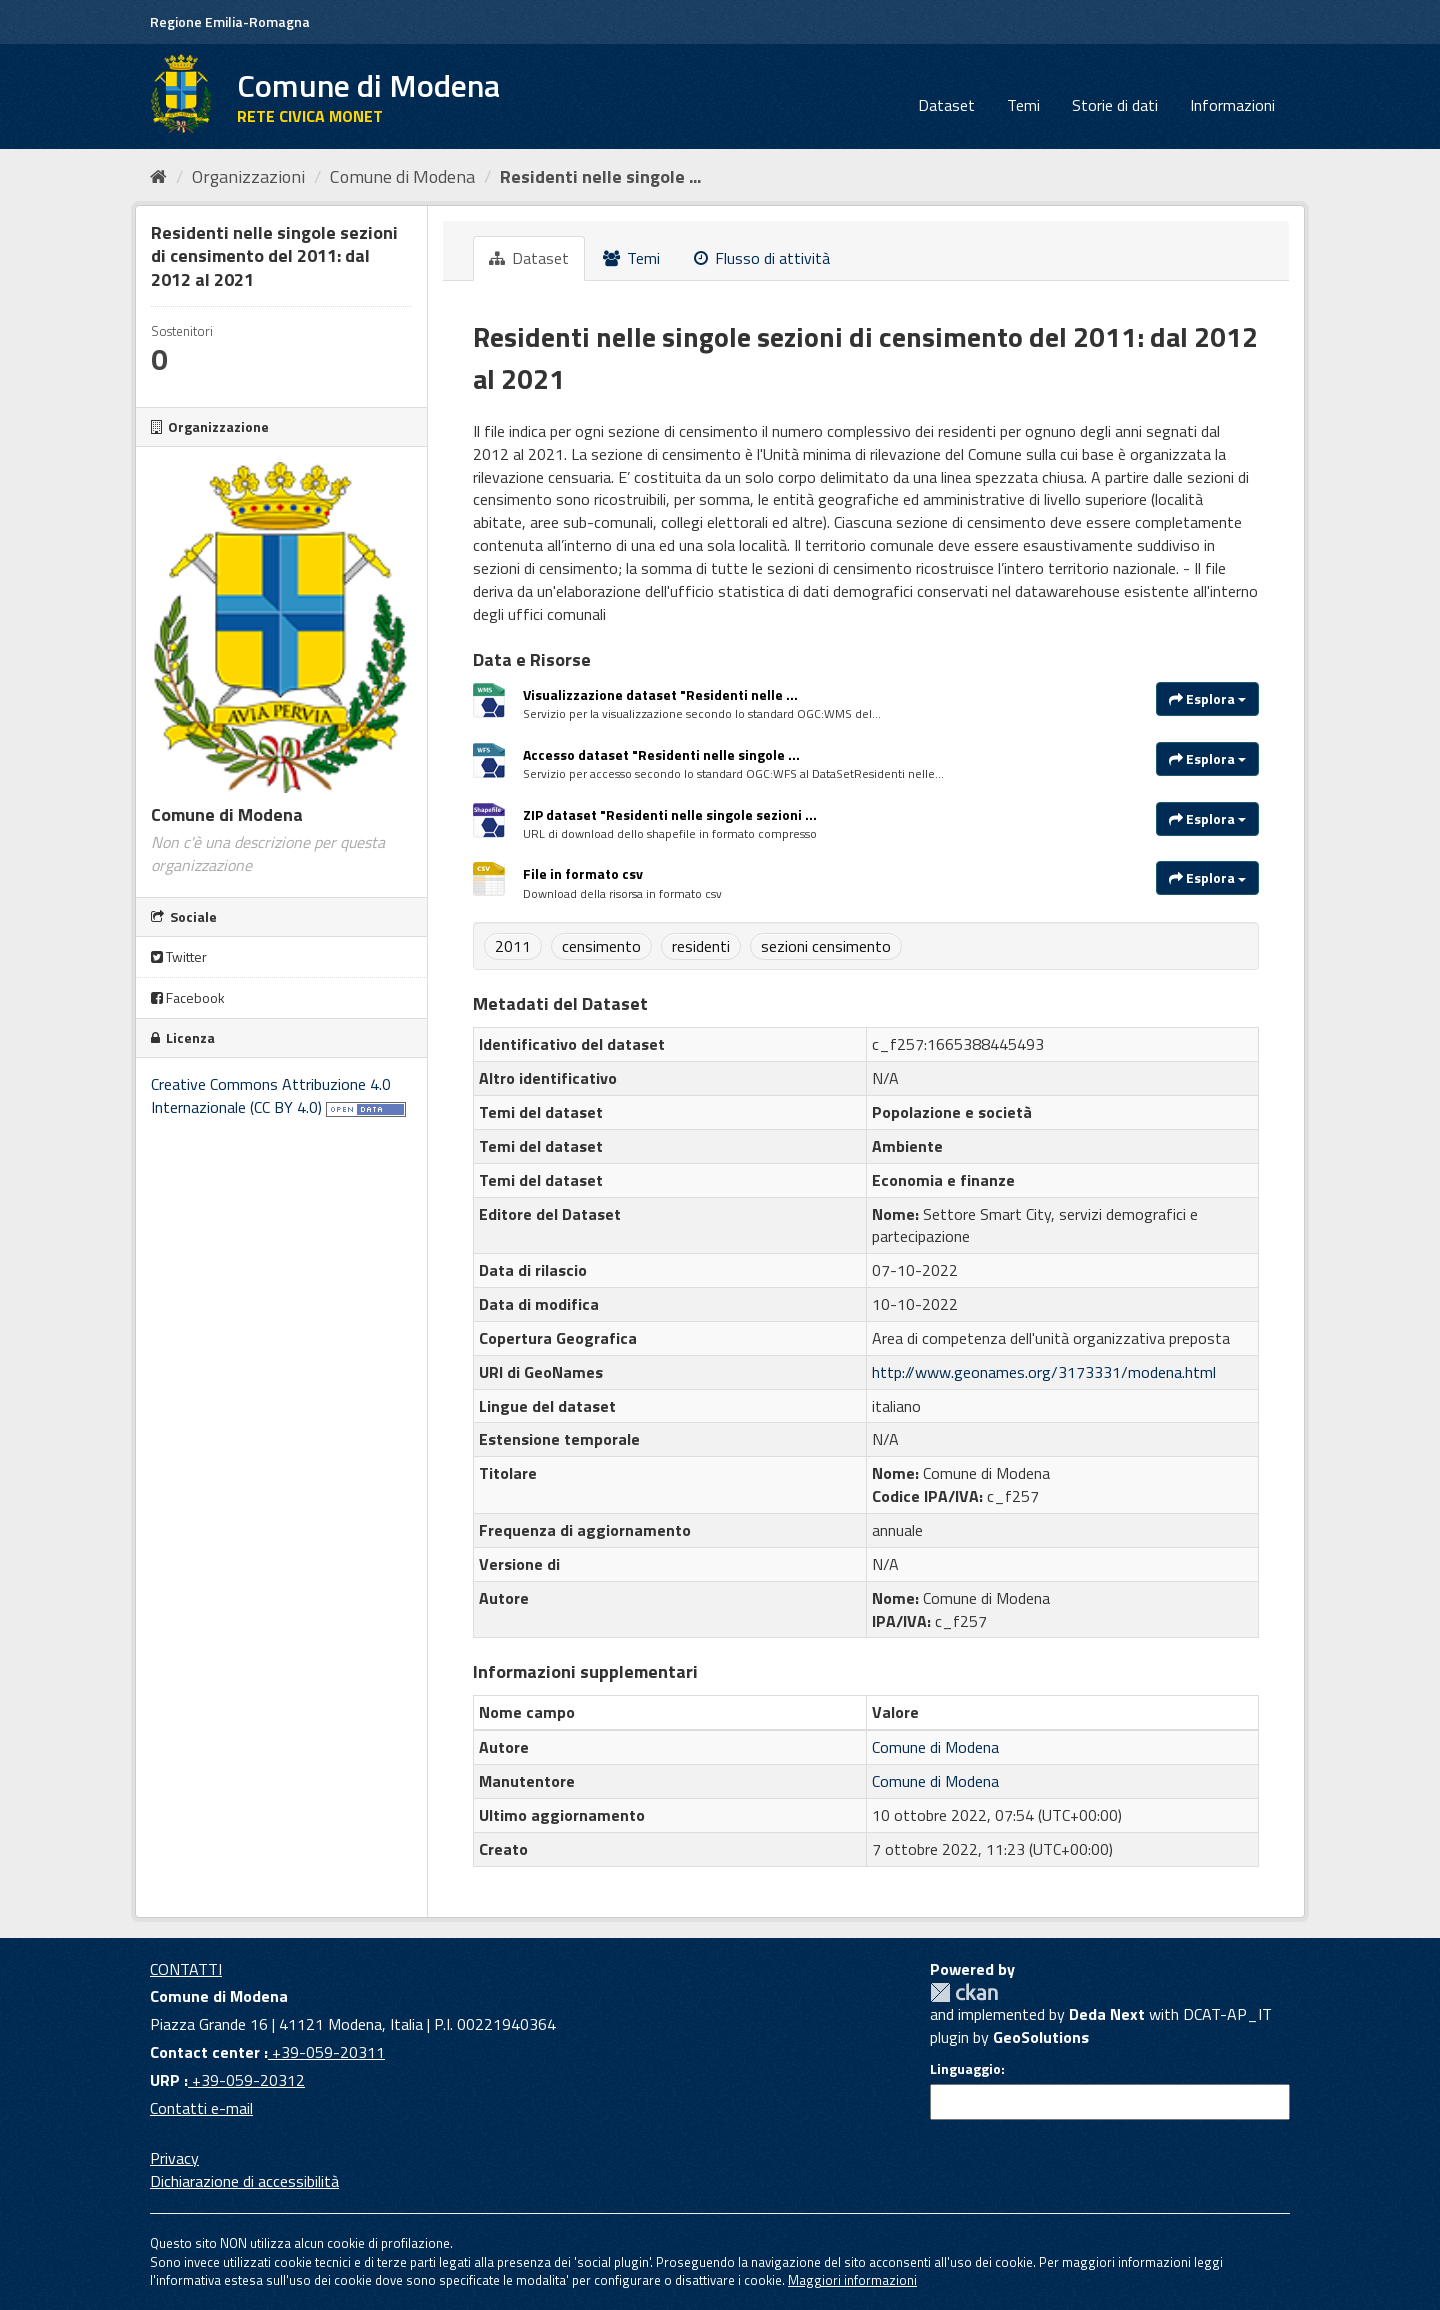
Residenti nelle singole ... (600, 176)
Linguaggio (965, 2069)
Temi (1023, 105)
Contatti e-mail (201, 2108)
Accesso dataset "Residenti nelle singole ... (661, 754)
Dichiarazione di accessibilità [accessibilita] (244, 2181)
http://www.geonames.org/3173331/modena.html (1044, 1372)
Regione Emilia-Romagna (230, 21)
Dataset (946, 105)
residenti (701, 946)
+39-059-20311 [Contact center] (326, 2052)
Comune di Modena (402, 176)
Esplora (1207, 698)
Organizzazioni (248, 176)
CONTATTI (186, 1969)
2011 (513, 946)
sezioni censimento (826, 946)
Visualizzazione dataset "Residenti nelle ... (660, 694)
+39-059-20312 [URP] (246, 2080)
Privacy (174, 2158)
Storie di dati (1115, 105)
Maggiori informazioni (852, 2280)
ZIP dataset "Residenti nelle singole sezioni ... (670, 814)
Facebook (188, 997)
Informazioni (1232, 105)
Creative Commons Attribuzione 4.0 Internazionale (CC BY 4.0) (271, 1095)
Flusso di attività (762, 258)
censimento (601, 946)
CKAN (964, 1992)
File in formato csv (583, 873)
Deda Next (1107, 2014)
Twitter (179, 956)
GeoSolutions (1041, 2037)
